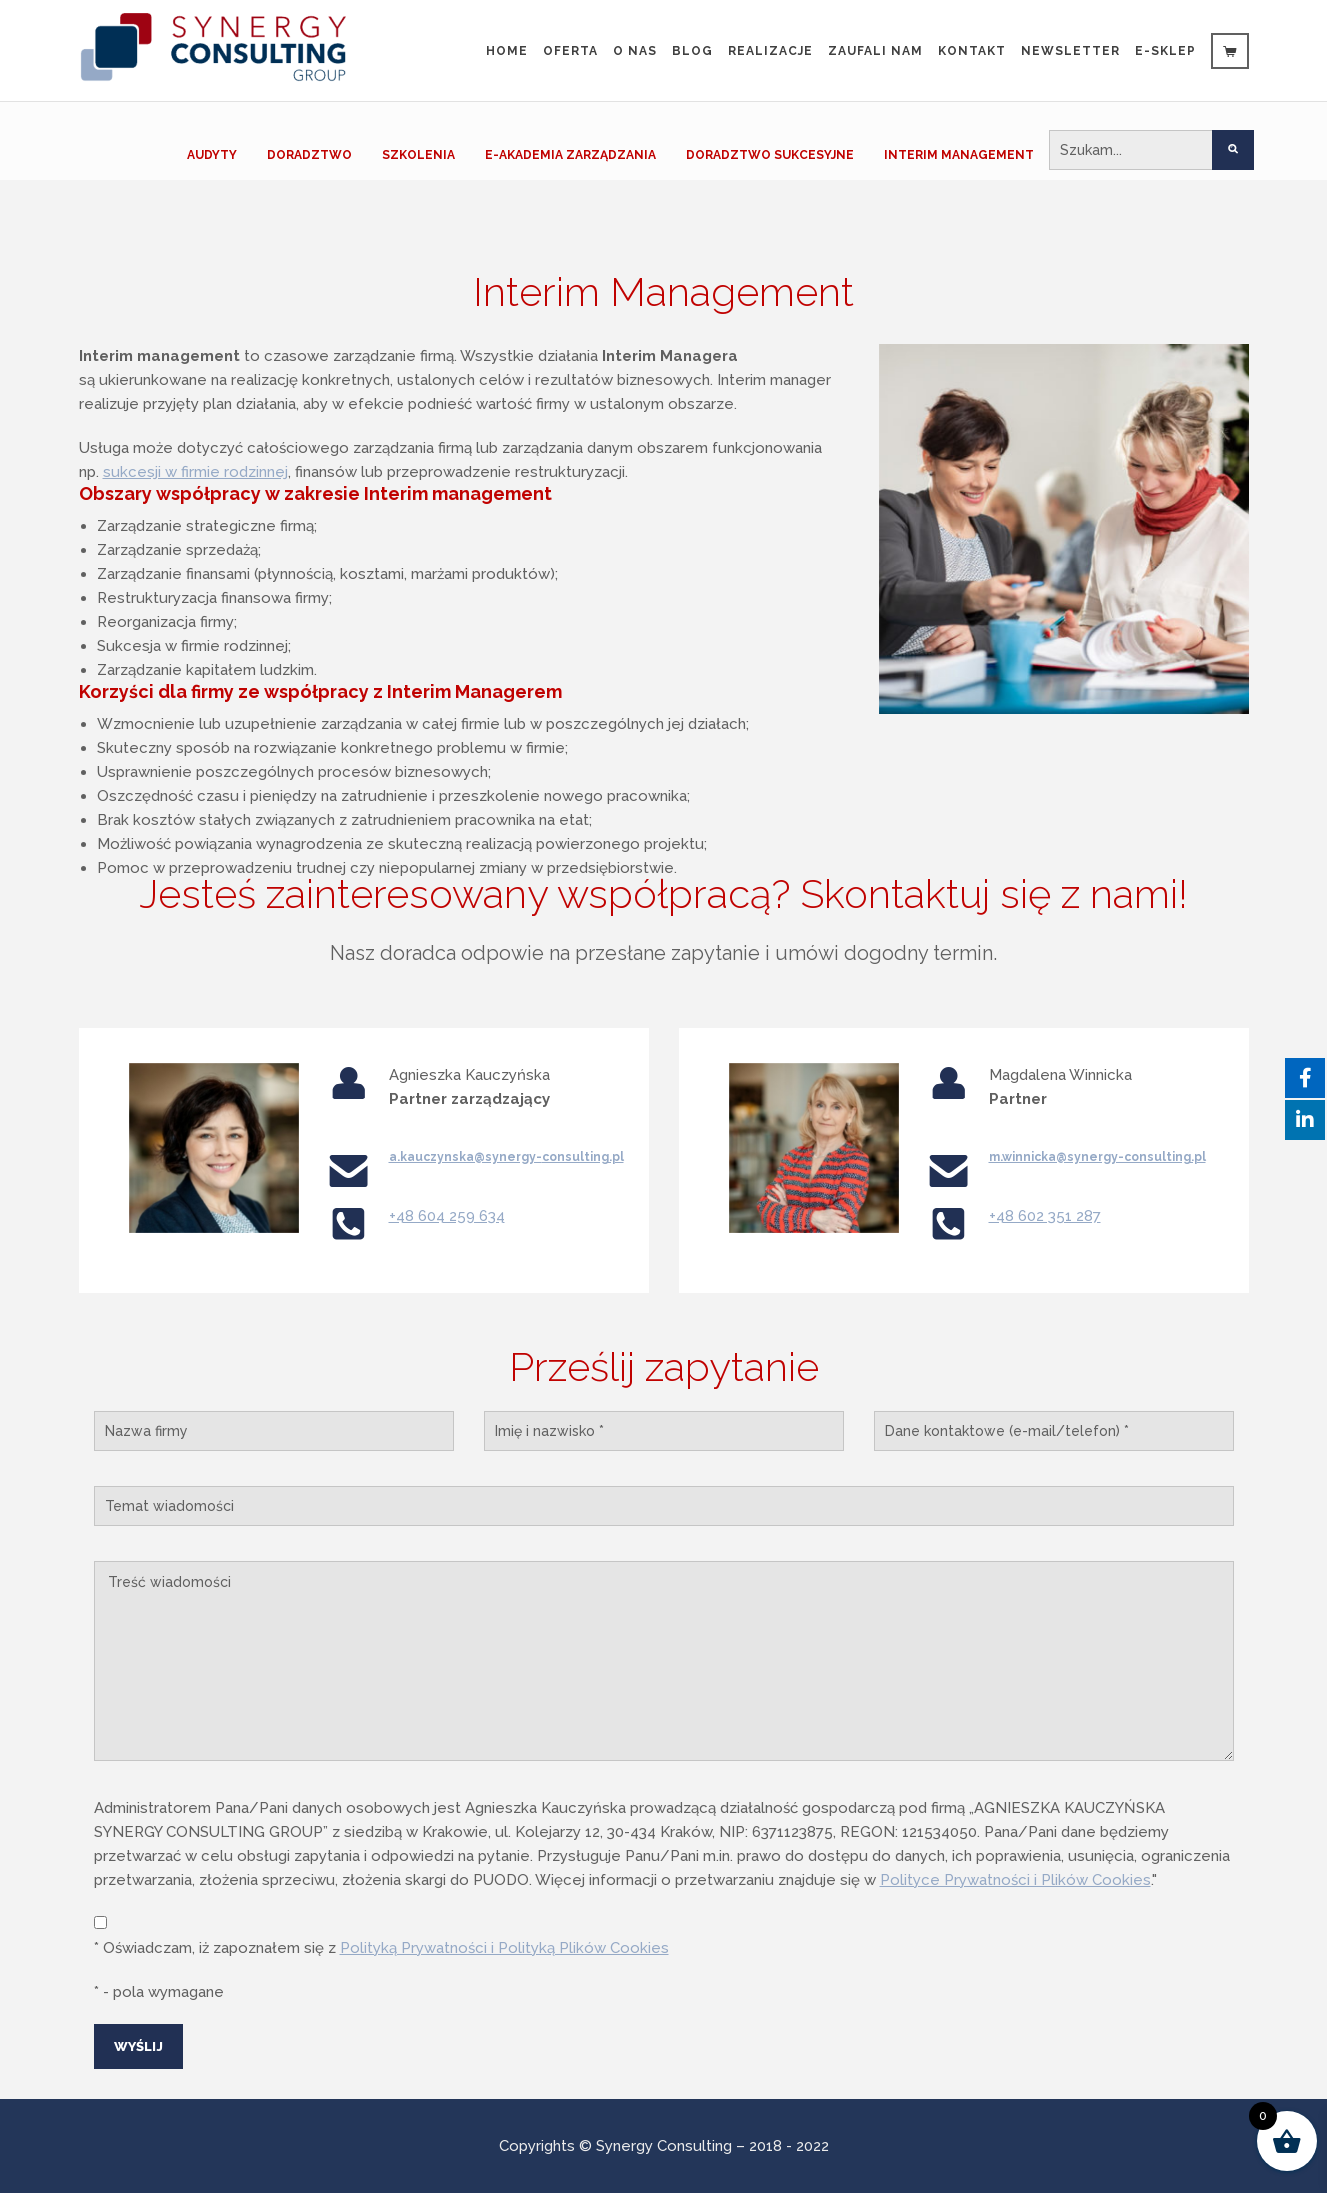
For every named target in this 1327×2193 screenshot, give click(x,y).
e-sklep (1165, 51)
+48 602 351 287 (1045, 1216)
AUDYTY (212, 155)
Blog (692, 51)
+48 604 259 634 (447, 1216)
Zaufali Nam (875, 51)
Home (507, 51)
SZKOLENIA (418, 155)
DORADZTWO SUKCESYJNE (770, 155)
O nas (635, 51)
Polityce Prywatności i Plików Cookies (1015, 1880)
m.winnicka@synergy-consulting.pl (1097, 1157)
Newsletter (1070, 51)
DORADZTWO (309, 155)
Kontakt (972, 51)
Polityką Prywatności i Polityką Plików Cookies (504, 1948)
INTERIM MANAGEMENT (959, 155)
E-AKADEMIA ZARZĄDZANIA (570, 155)
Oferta (570, 51)
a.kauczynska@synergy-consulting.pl (506, 1157)
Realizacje (770, 51)
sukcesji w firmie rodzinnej (195, 472)
